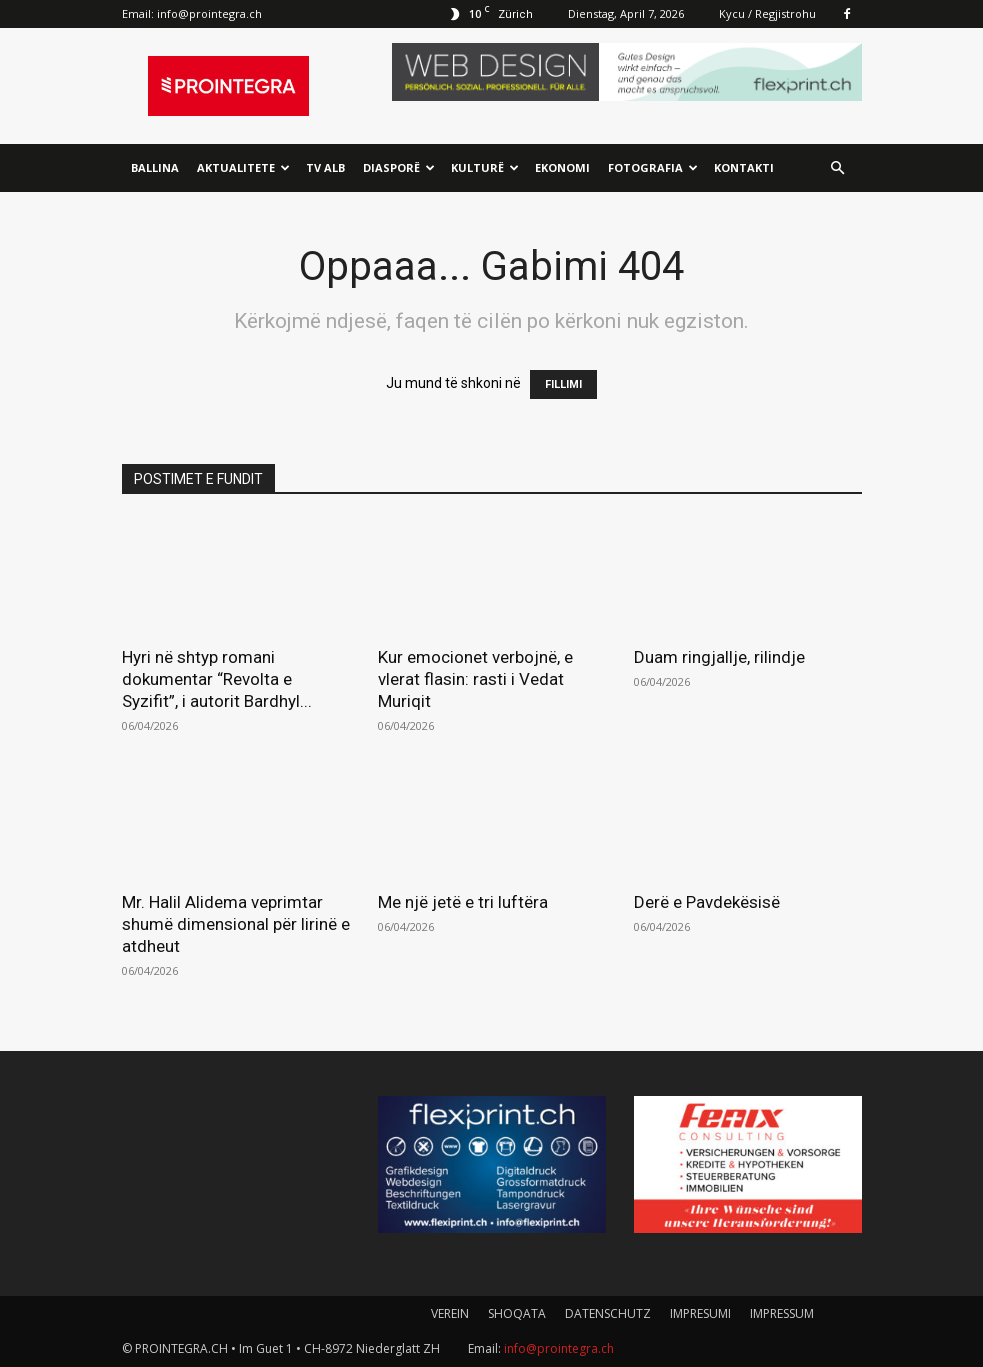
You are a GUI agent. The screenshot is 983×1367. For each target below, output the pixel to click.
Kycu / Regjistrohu (767, 13)
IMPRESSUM (782, 1313)
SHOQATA (517, 1313)
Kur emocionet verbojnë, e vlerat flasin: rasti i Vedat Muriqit (475, 679)
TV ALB (325, 167)
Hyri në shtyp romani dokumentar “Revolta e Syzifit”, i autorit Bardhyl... (217, 679)
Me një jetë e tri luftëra (463, 902)
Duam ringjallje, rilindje (719, 657)
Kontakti (744, 167)
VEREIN (450, 1313)
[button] (838, 168)
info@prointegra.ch (209, 13)
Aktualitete (243, 167)
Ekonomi (562, 167)
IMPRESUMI (700, 1313)
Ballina (155, 167)
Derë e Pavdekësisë (707, 902)
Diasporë (399, 167)
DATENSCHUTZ (608, 1313)
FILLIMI (563, 384)
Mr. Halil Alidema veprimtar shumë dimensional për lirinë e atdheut (236, 924)
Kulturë (485, 167)
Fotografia (653, 167)
